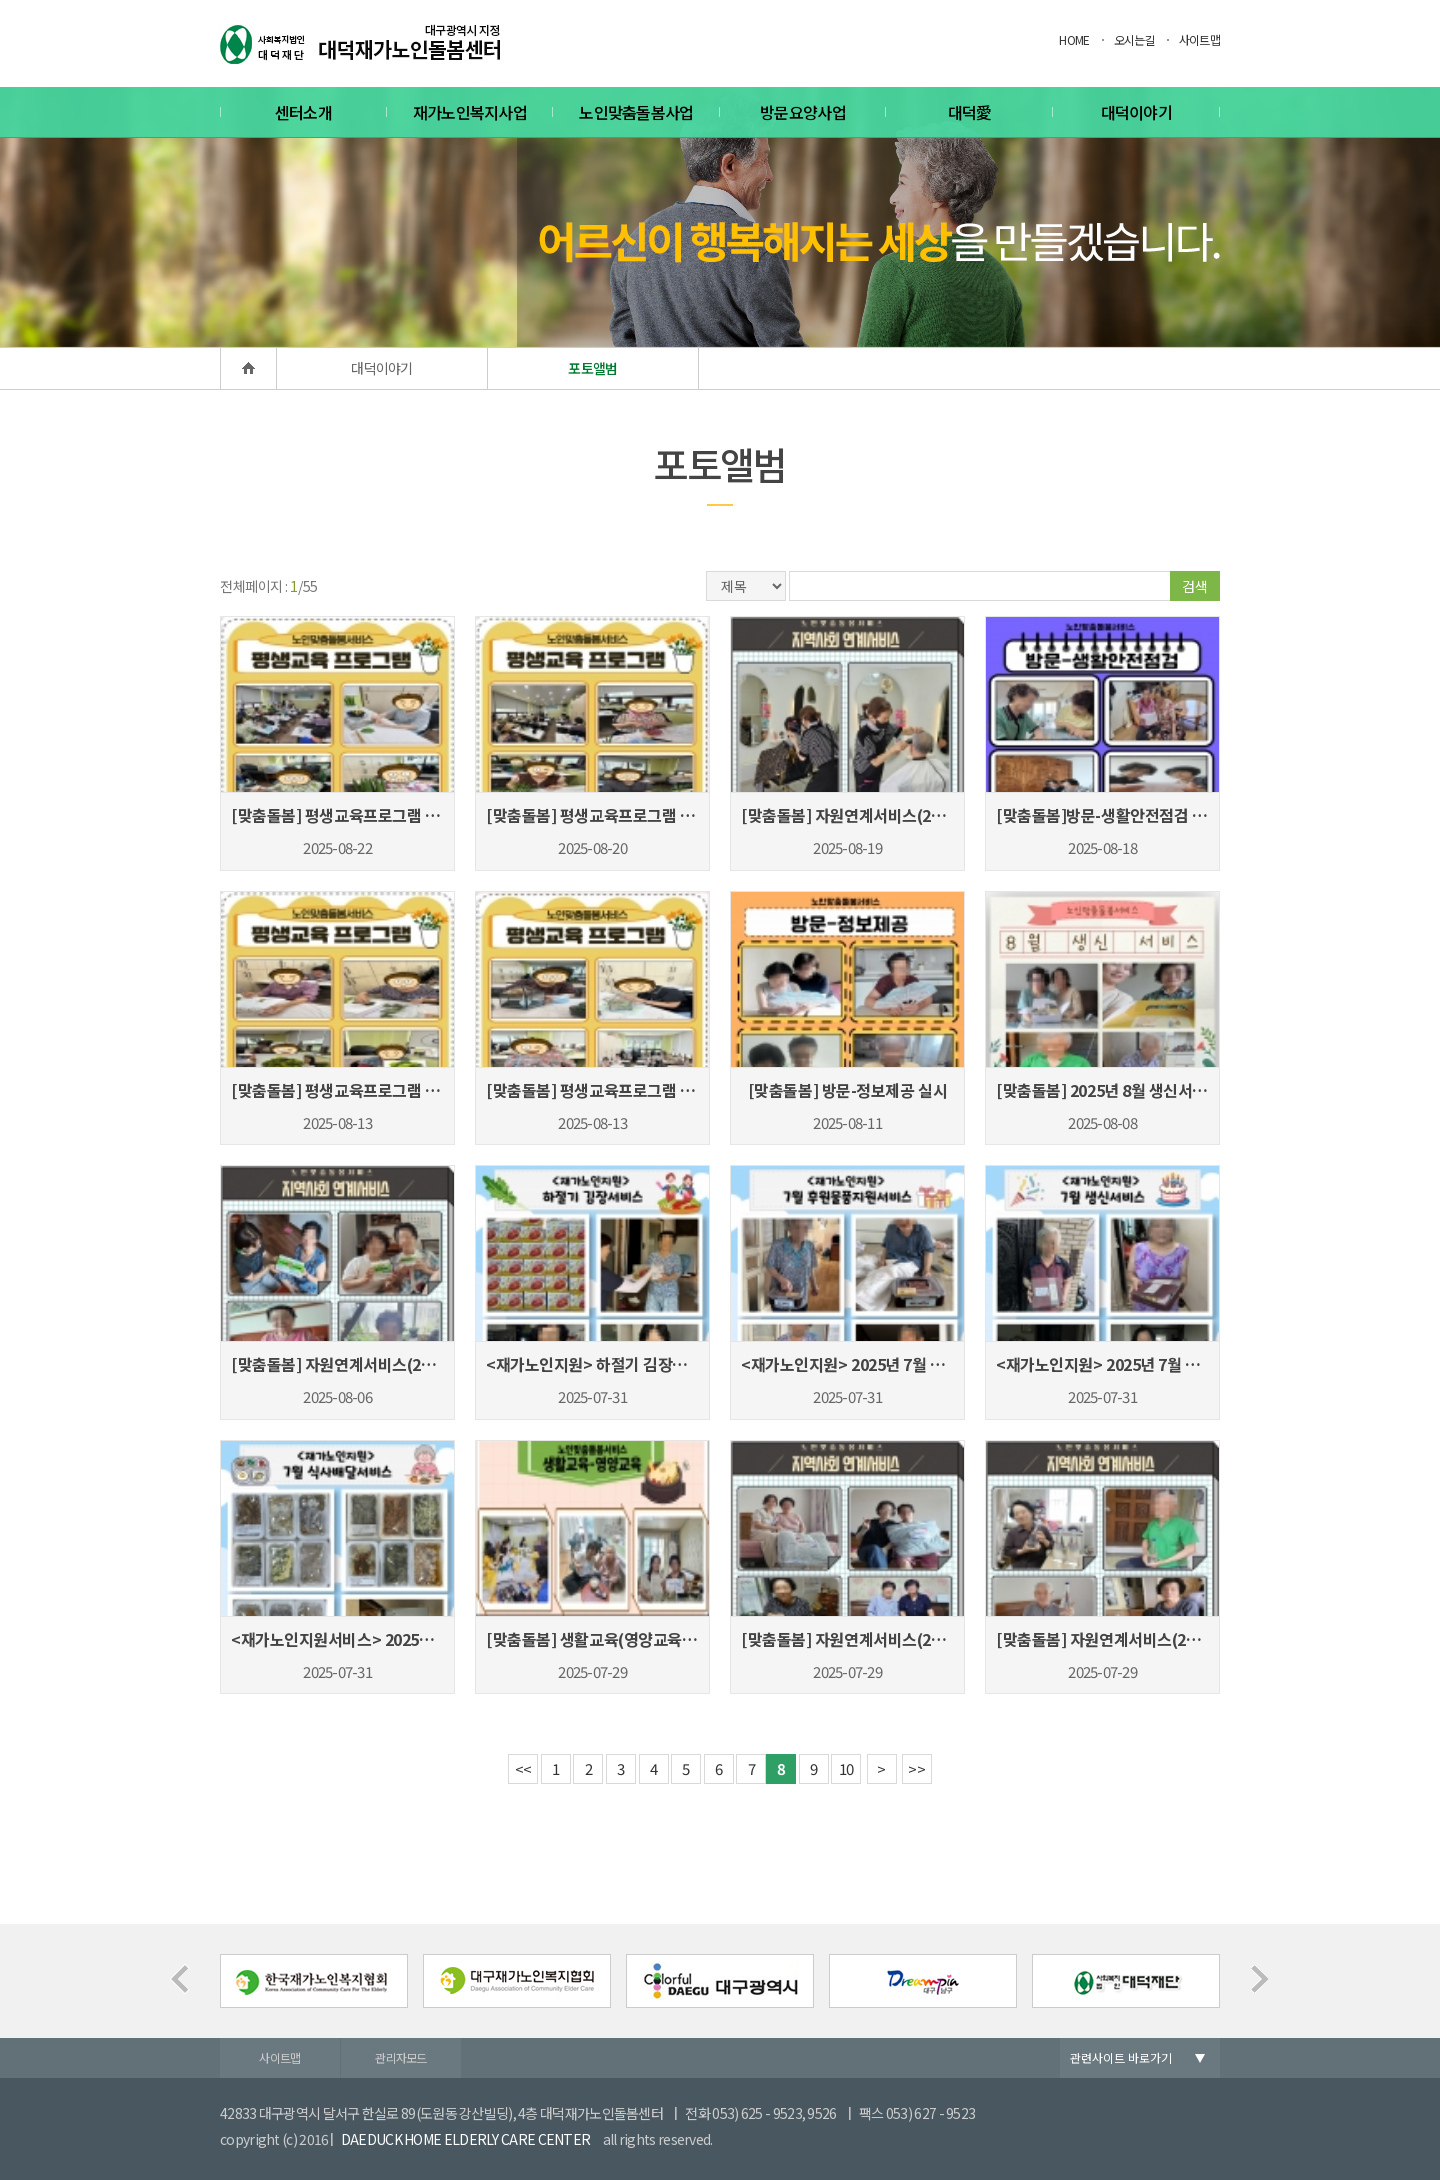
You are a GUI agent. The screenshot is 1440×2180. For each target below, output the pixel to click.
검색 (1195, 586)
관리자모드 (401, 2057)
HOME (1074, 39)
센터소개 (303, 112)
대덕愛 (970, 112)
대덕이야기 (1137, 112)
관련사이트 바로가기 (1121, 2057)
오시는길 (1134, 39)
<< (523, 1768)
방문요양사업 (803, 112)
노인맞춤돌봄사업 (636, 112)
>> (916, 1768)
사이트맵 (1199, 39)
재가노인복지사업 (470, 112)
